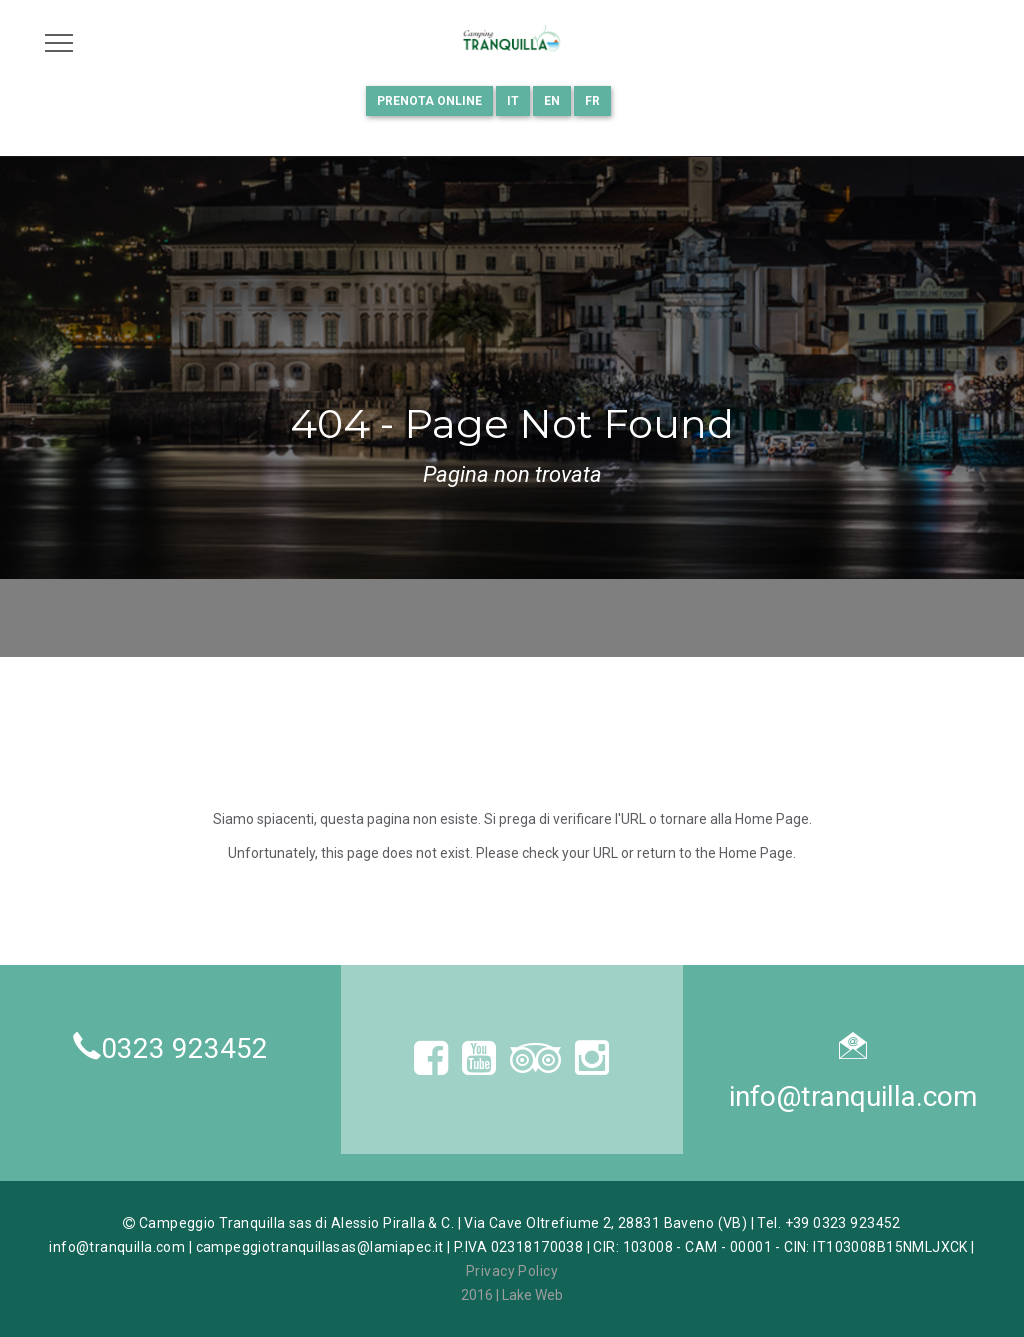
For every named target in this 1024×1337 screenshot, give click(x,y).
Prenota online (429, 101)
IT (513, 101)
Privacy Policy (512, 1271)
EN (552, 101)
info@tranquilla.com (853, 1096)
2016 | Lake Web (512, 1295)
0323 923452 (184, 1048)
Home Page (772, 819)
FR (592, 101)
